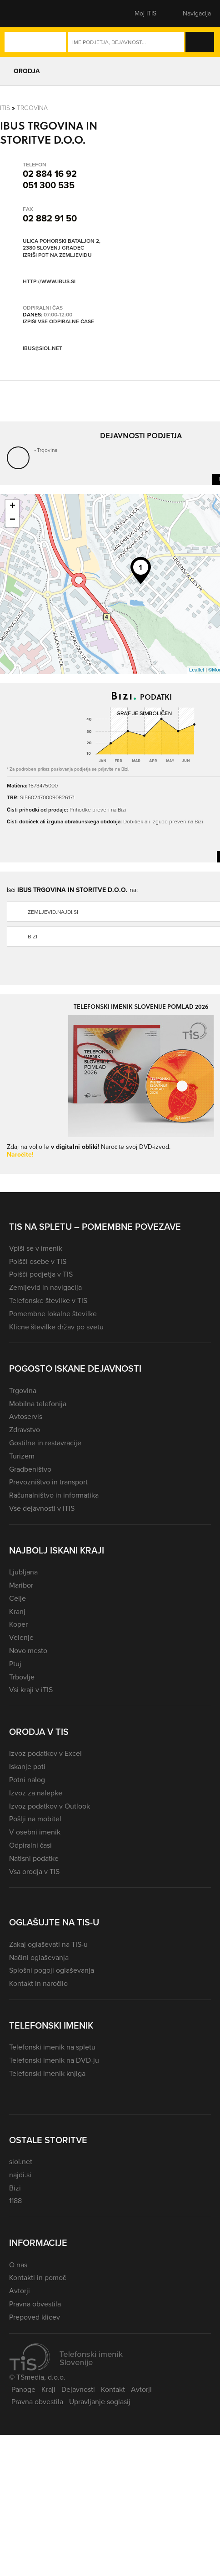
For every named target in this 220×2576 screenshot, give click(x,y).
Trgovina (32, 107)
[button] (25, 13)
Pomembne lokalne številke (53, 1313)
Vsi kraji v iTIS (31, 1689)
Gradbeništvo (30, 1469)
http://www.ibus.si (49, 281)
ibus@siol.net (42, 348)
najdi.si (20, 2175)
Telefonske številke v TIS (48, 1300)
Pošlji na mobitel (35, 1819)
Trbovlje (22, 1677)
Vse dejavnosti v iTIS (42, 1508)
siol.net (20, 2161)
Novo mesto (28, 1650)
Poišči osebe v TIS (37, 1261)
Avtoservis (25, 1416)
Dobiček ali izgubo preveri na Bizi (163, 821)
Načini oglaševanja (39, 1957)
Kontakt (113, 2389)
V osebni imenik (34, 1832)
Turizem (22, 1456)
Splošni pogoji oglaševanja (51, 1970)
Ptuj (15, 1664)
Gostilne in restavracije (45, 1443)
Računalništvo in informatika (54, 1495)
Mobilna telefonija (37, 1403)
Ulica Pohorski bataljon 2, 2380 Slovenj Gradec (61, 245)
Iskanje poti (27, 1766)
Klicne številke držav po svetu (56, 1327)
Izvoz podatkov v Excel (45, 1753)
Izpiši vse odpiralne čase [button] (58, 322)
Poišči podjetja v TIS (41, 1274)
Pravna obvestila (35, 2304)
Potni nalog (27, 1779)
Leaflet (196, 669)
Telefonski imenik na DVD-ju (54, 2060)
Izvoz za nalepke (35, 1793)
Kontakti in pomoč (37, 2277)
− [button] (12, 520)
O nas (18, 2265)
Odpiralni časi (30, 1845)
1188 (15, 2200)
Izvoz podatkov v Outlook (49, 1806)
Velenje (21, 1637)
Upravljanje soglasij (99, 2401)
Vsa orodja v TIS (34, 1871)
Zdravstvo (24, 1429)
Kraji (48, 2389)
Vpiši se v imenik (35, 1248)
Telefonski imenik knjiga (47, 2073)
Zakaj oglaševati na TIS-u (48, 1944)
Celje (17, 1598)
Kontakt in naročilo (38, 1983)
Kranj (17, 1611)
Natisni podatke (34, 1858)
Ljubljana (23, 1572)
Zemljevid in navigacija (45, 1287)
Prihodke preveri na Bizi (98, 809)
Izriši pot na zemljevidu (57, 255)
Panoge (23, 2389)
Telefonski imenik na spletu (52, 2047)
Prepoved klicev (34, 2317)
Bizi (15, 2188)
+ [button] (12, 506)
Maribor (21, 1585)
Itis (5, 107)
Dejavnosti (78, 2389)
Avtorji (19, 2290)
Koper (18, 1624)
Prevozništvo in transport (48, 1482)
